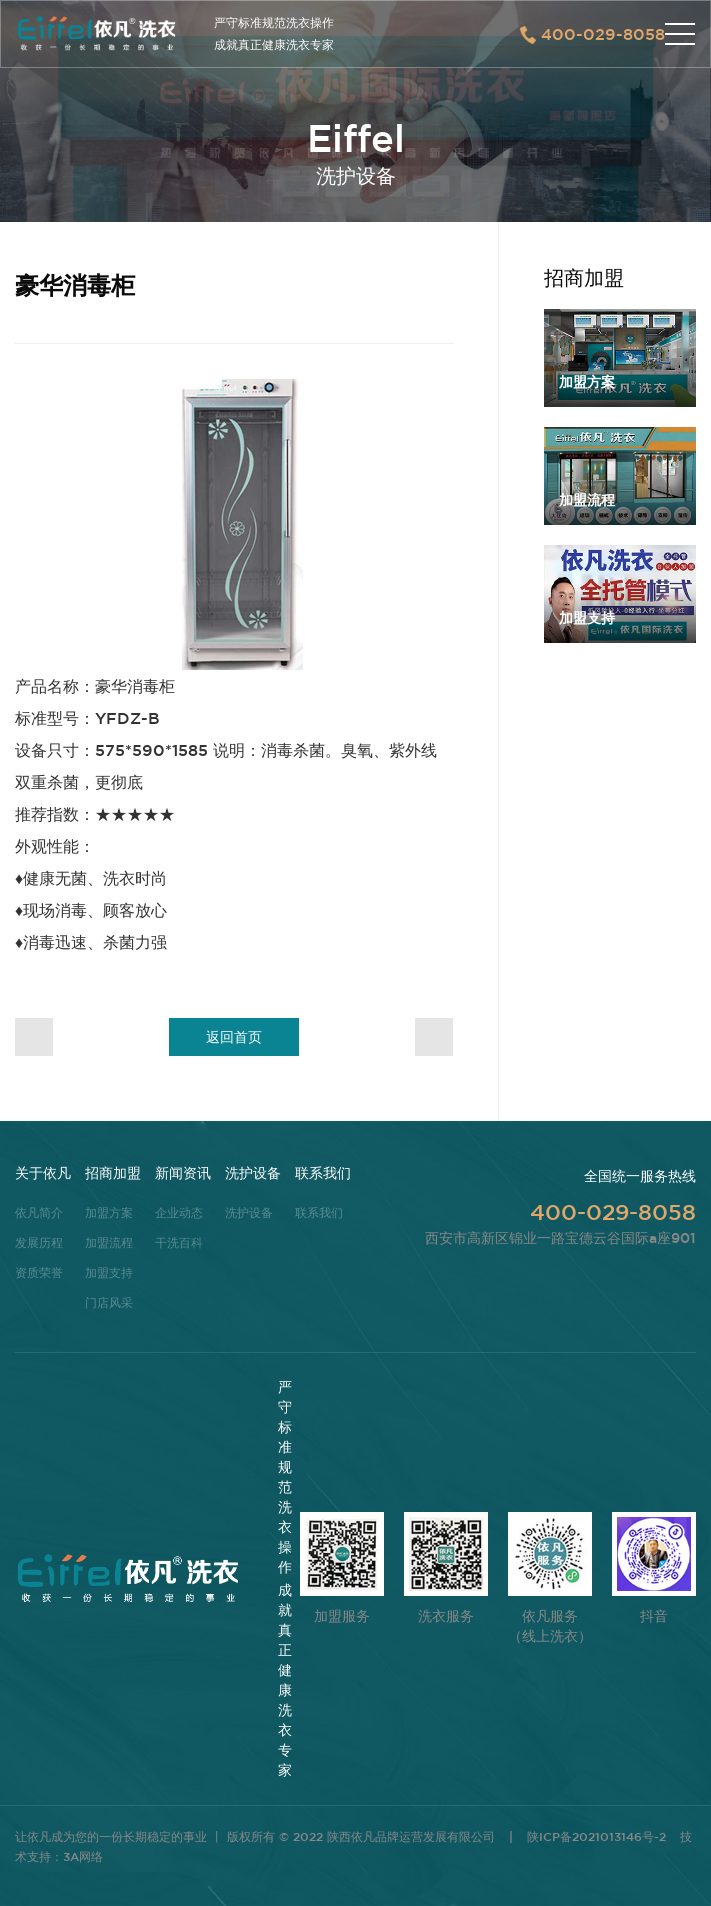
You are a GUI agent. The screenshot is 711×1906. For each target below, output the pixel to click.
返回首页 (234, 1037)
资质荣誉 (39, 1272)
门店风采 (109, 1302)
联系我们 (323, 1173)
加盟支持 (109, 1272)
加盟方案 (109, 1212)
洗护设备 (253, 1173)
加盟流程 (109, 1242)
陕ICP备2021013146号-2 (596, 1836)
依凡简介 (39, 1212)
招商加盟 (113, 1173)
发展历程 (39, 1242)
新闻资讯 (183, 1173)
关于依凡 (43, 1173)
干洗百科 (179, 1242)
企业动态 (179, 1212)
